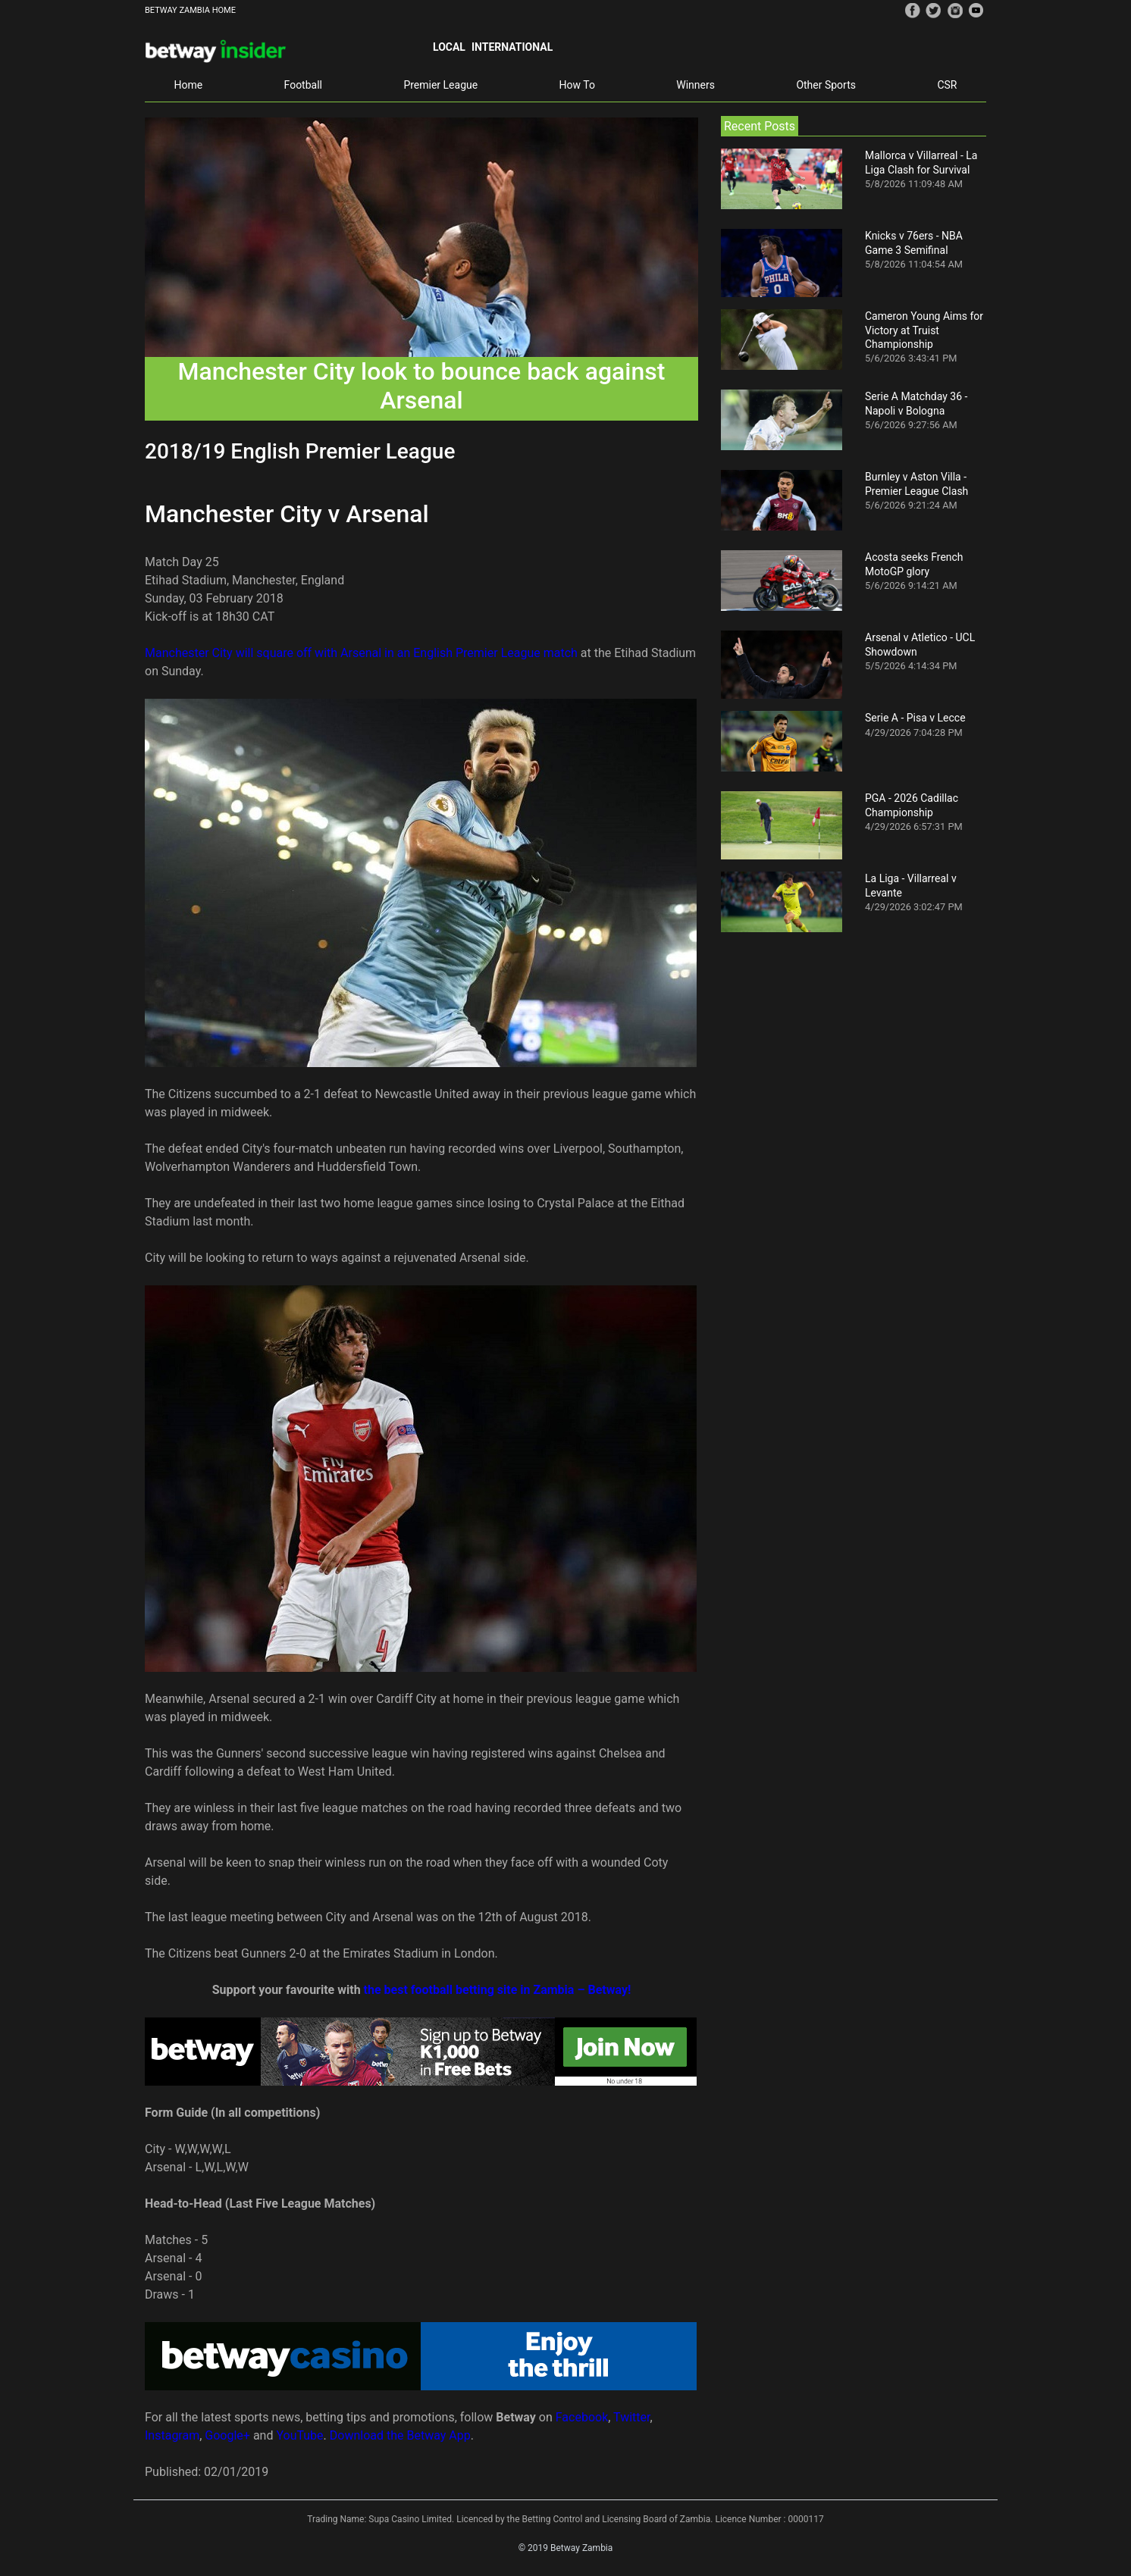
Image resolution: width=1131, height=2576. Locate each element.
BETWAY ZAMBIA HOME (190, 10)
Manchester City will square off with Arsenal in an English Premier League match (361, 653)
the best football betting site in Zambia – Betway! (497, 1990)
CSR (947, 85)
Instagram (172, 2435)
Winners (695, 85)
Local (449, 47)
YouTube (299, 2435)
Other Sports (826, 85)
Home (188, 85)
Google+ (227, 2435)
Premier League (440, 85)
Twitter (631, 2417)
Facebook (582, 2417)
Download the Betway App (400, 2435)
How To (577, 85)
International (512, 47)
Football (303, 85)
